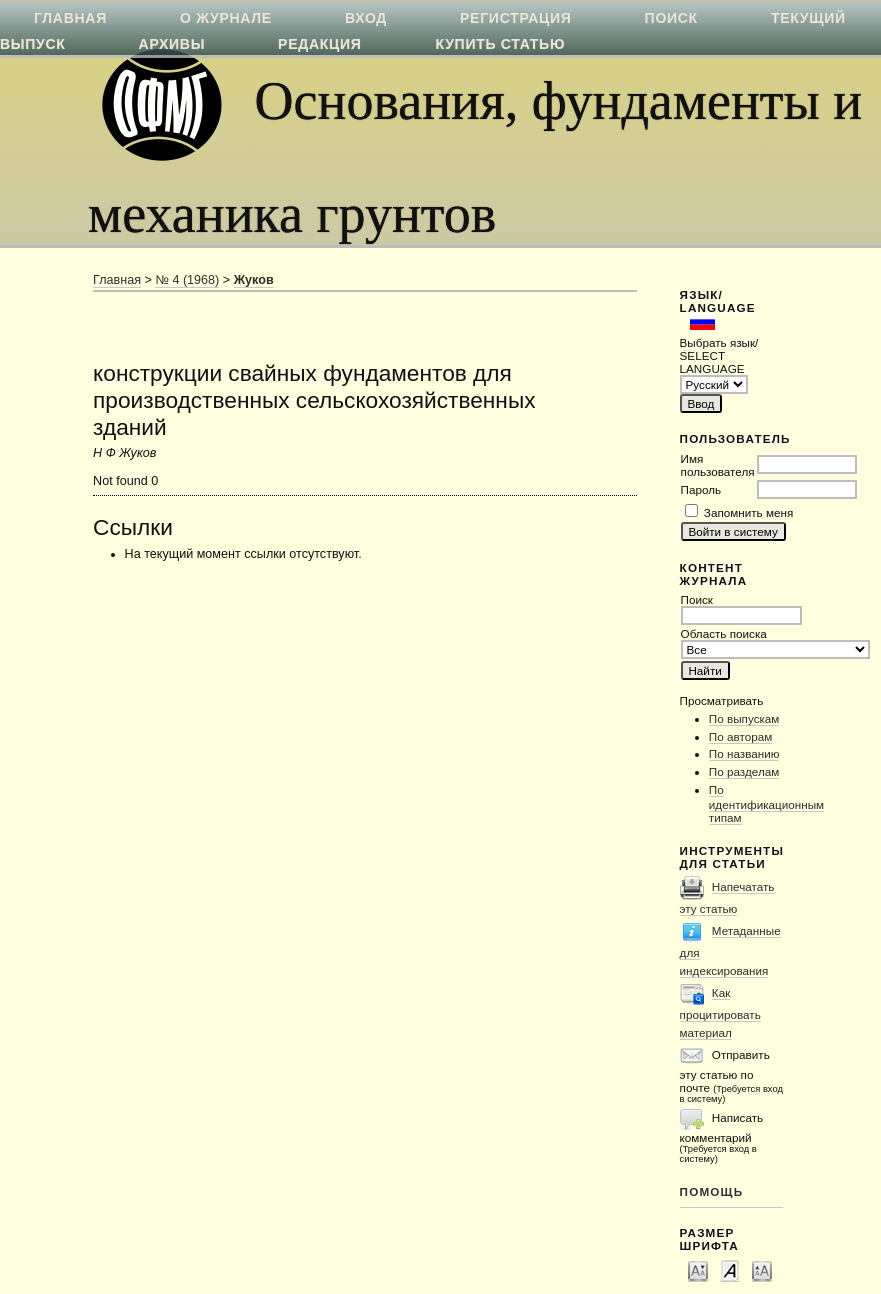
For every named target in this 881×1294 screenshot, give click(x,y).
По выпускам (744, 718)
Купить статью (501, 44)
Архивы (172, 44)
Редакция (319, 44)
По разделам (744, 771)
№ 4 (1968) (187, 280)
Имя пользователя (718, 465)
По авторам (740, 736)
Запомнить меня (748, 512)
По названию (744, 753)
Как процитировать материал (720, 1012)
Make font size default (730, 1270)
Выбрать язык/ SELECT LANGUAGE (719, 355)
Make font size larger (762, 1270)
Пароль (701, 489)
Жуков (254, 280)
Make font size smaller (698, 1270)
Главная (117, 280)
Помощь (712, 1191)
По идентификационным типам (766, 804)
